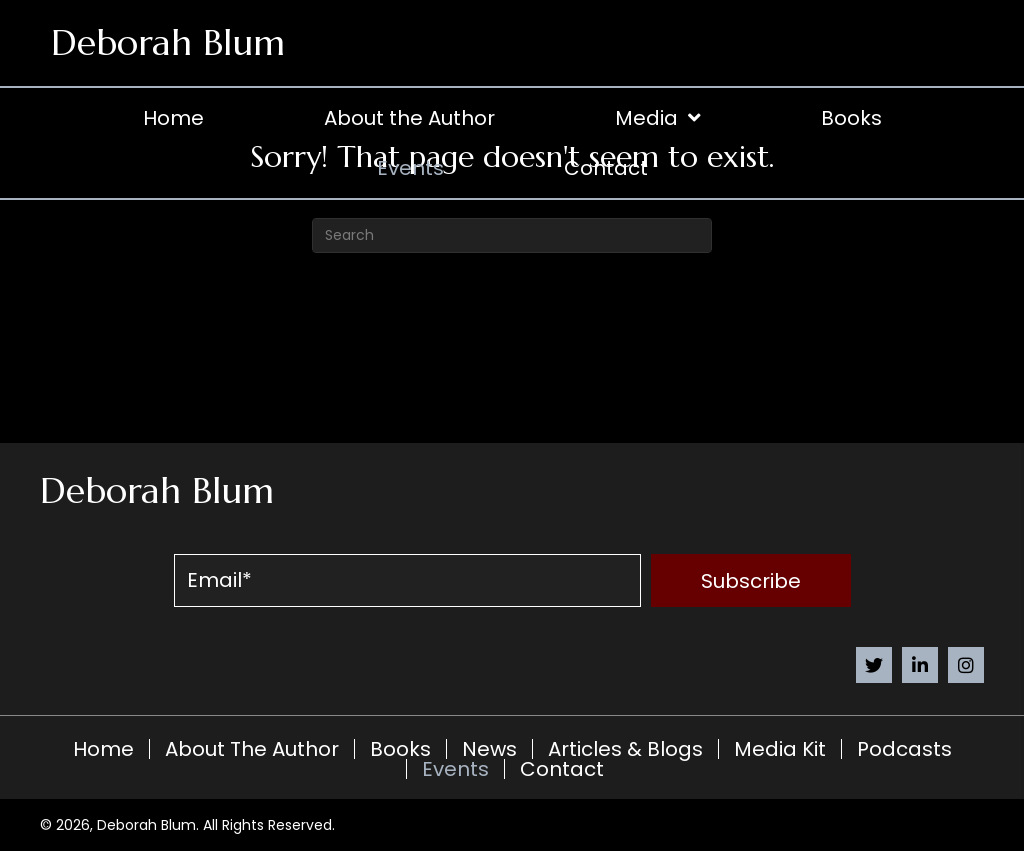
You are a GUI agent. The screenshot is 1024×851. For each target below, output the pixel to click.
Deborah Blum (168, 42)
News (489, 749)
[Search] (512, 235)
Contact (562, 769)
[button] (751, 580)
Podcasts (904, 749)
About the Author (252, 749)
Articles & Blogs (625, 749)
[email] (407, 580)
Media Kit (780, 749)
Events (455, 769)
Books (400, 749)
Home (103, 749)
